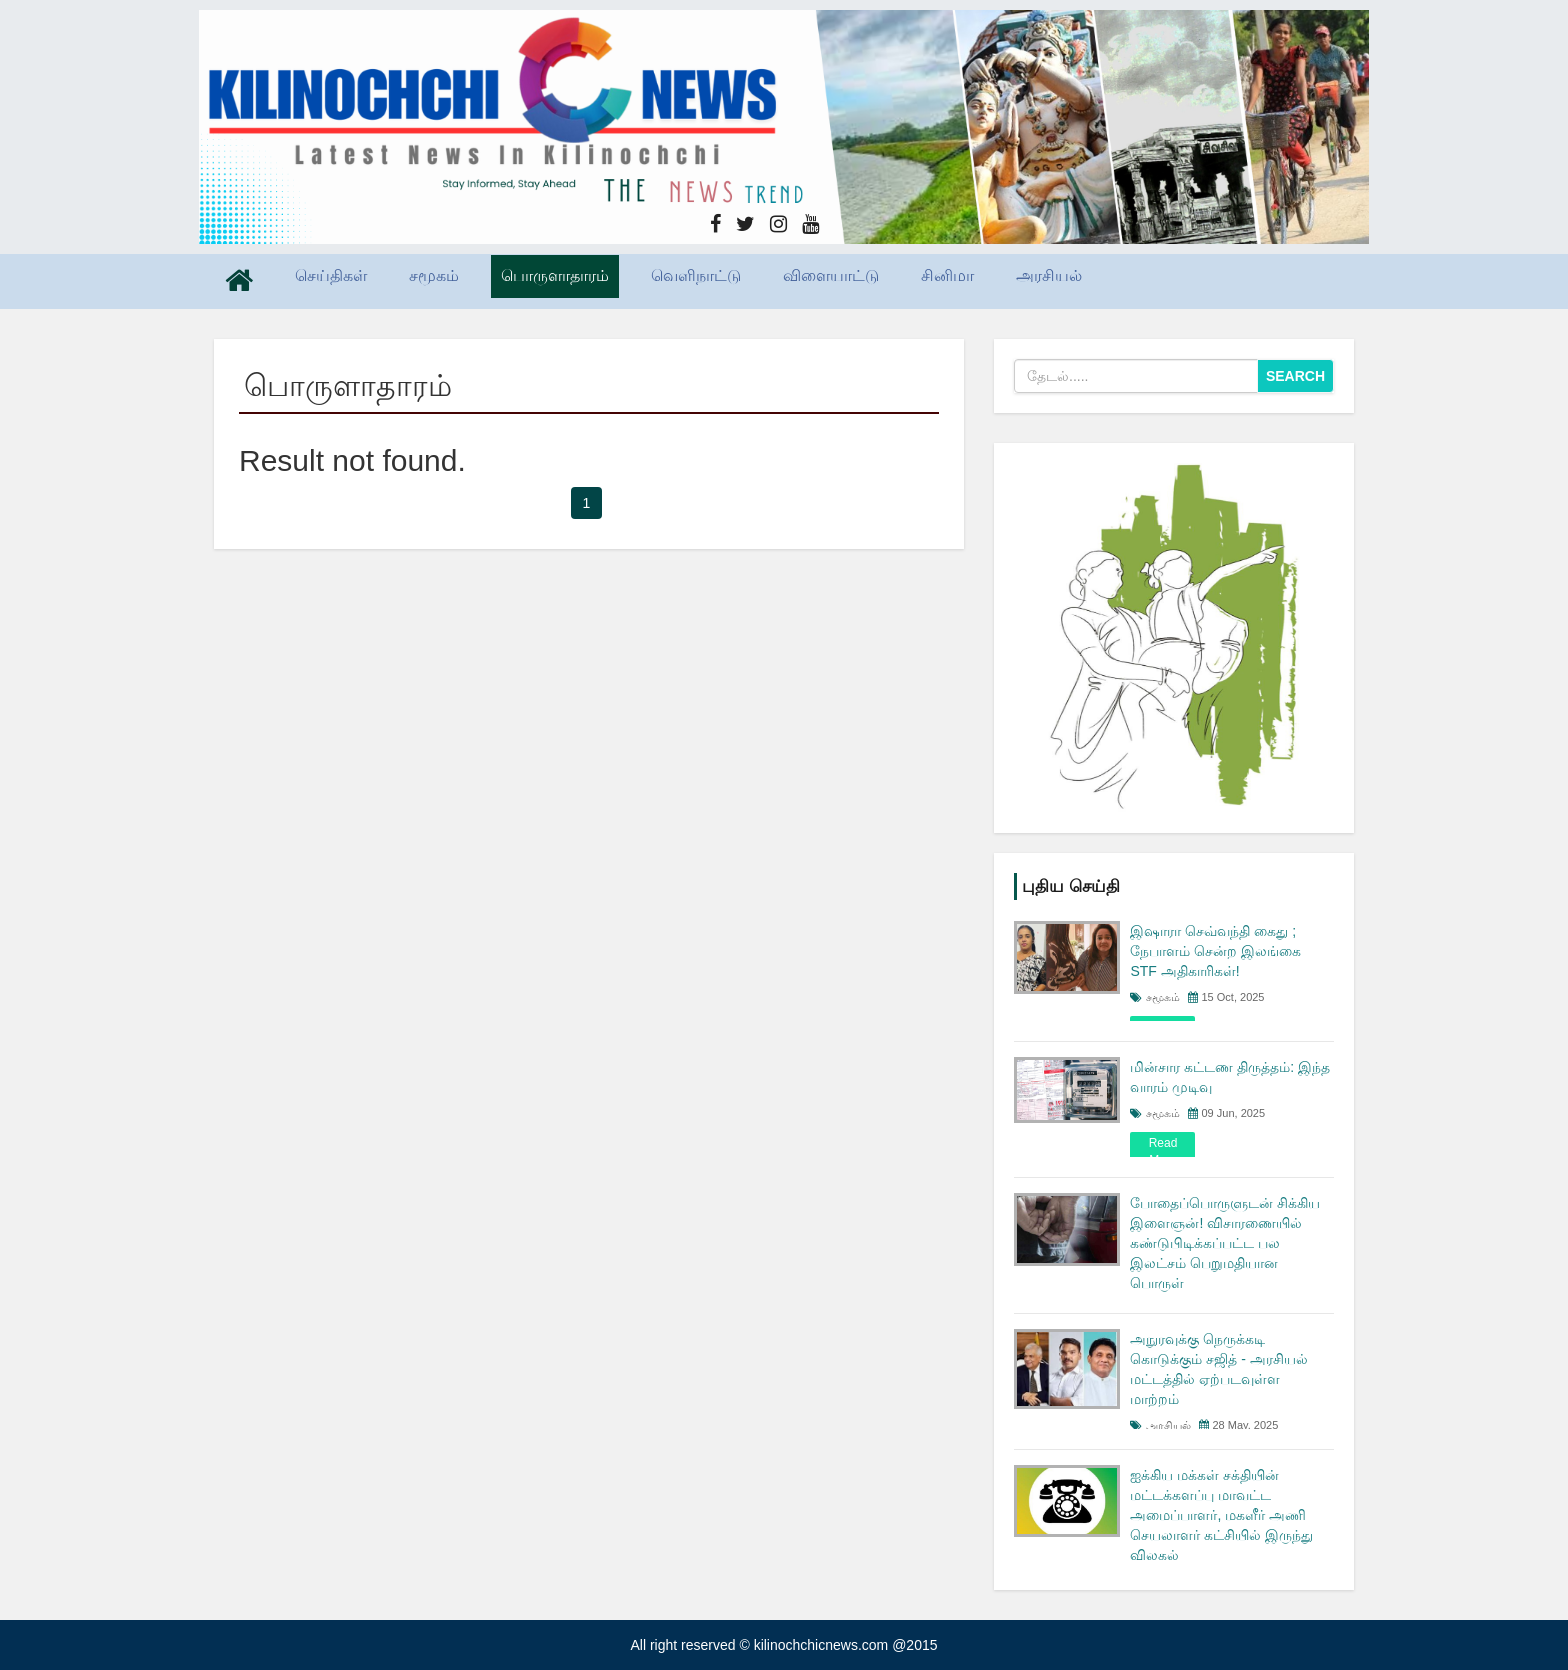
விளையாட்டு (831, 275)
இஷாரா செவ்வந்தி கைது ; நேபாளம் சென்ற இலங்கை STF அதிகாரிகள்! (1215, 951)
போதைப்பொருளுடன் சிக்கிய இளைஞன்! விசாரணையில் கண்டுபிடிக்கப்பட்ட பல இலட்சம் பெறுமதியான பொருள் (1225, 1243)
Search (1295, 376)
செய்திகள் (331, 275)
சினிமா (947, 275)
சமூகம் (434, 275)
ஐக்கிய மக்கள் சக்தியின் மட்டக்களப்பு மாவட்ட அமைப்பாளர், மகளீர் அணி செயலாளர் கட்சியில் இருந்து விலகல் (1221, 1515)
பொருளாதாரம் (555, 275)
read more (1163, 1151)
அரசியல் (1049, 275)
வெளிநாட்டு (696, 275)
